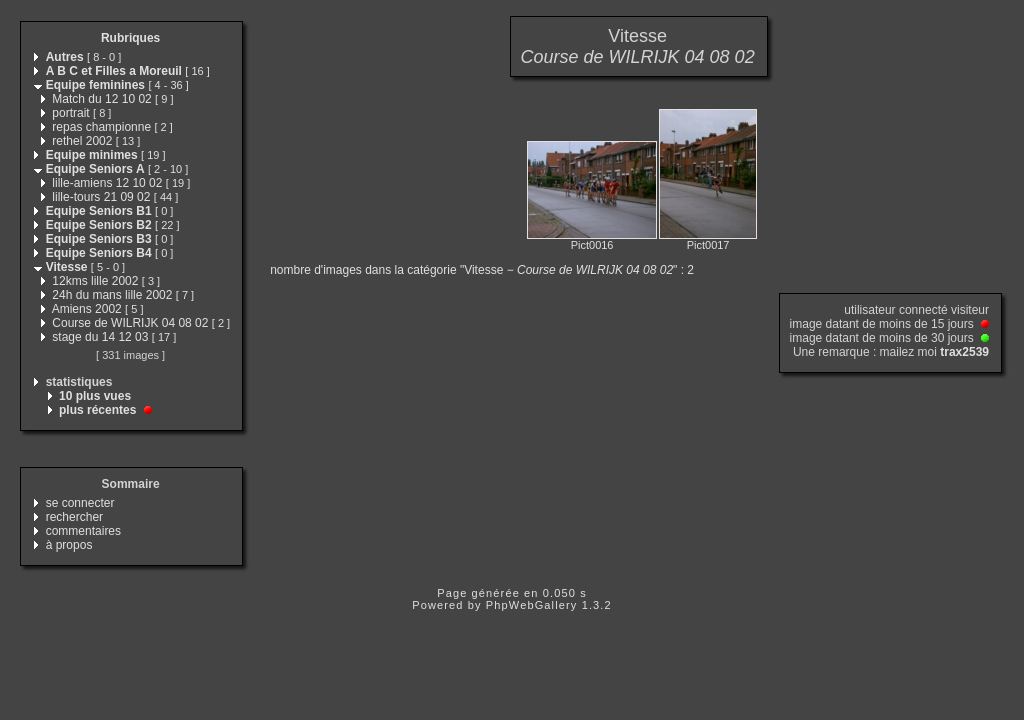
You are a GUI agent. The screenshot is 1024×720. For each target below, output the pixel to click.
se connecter (80, 503)
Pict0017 (708, 245)
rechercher (74, 517)
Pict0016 (592, 245)
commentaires (83, 531)
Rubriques (130, 38)
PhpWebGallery (532, 605)
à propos (69, 545)
